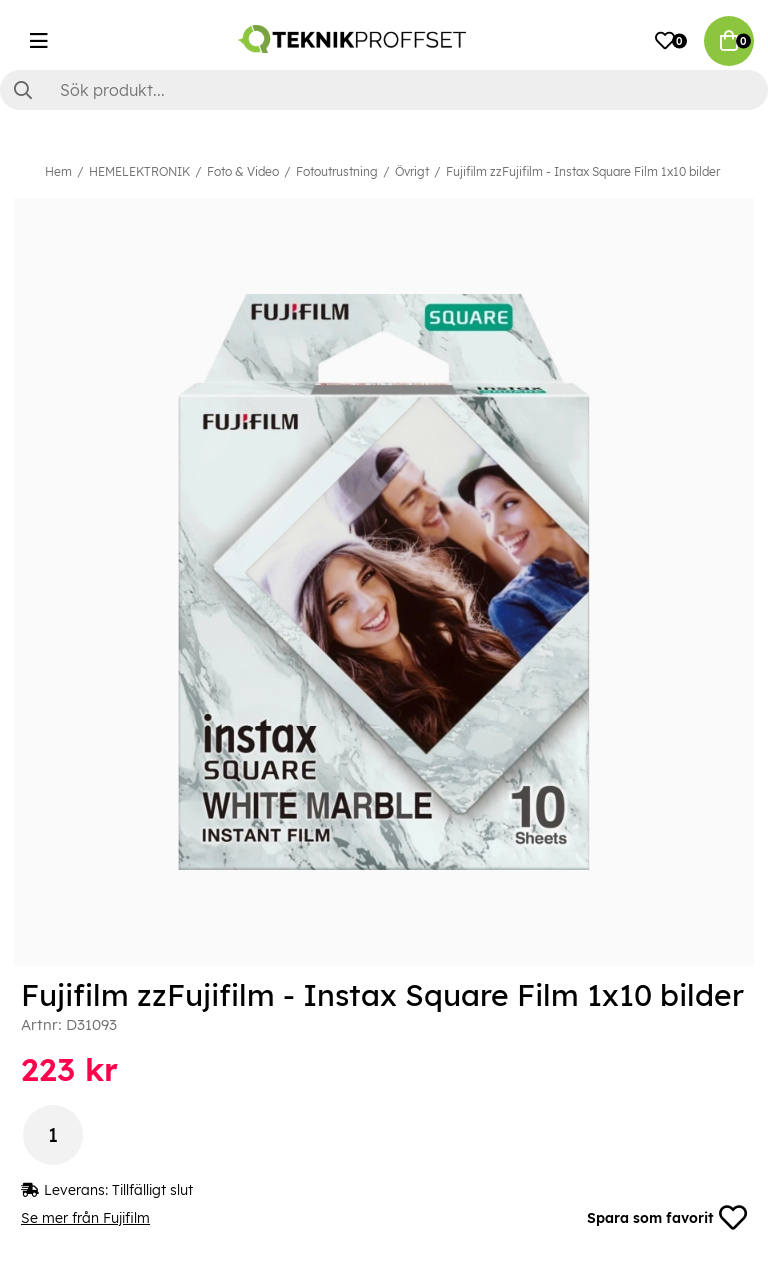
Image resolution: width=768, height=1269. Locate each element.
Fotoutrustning (337, 171)
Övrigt (412, 171)
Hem (58, 171)
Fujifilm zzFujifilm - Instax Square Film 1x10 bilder (583, 171)
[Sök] (384, 90)
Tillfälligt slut (152, 1190)
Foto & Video (243, 171)
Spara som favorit (667, 1218)
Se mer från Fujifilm (85, 1218)
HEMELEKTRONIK (139, 171)
